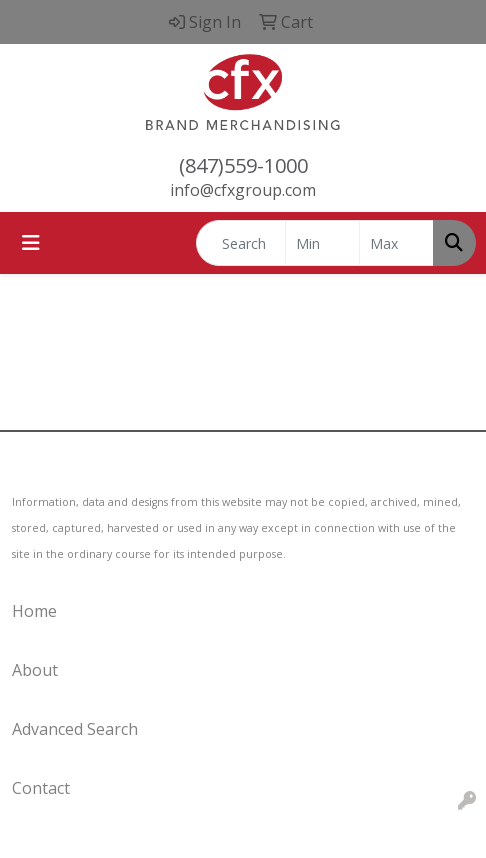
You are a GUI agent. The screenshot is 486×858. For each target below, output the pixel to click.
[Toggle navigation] (31, 243)
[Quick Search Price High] (396, 243)
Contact (41, 788)
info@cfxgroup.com (243, 190)
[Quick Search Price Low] (322, 243)
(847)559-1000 (243, 165)
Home (34, 611)
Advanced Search (75, 729)
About (35, 670)
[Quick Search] (241, 243)
